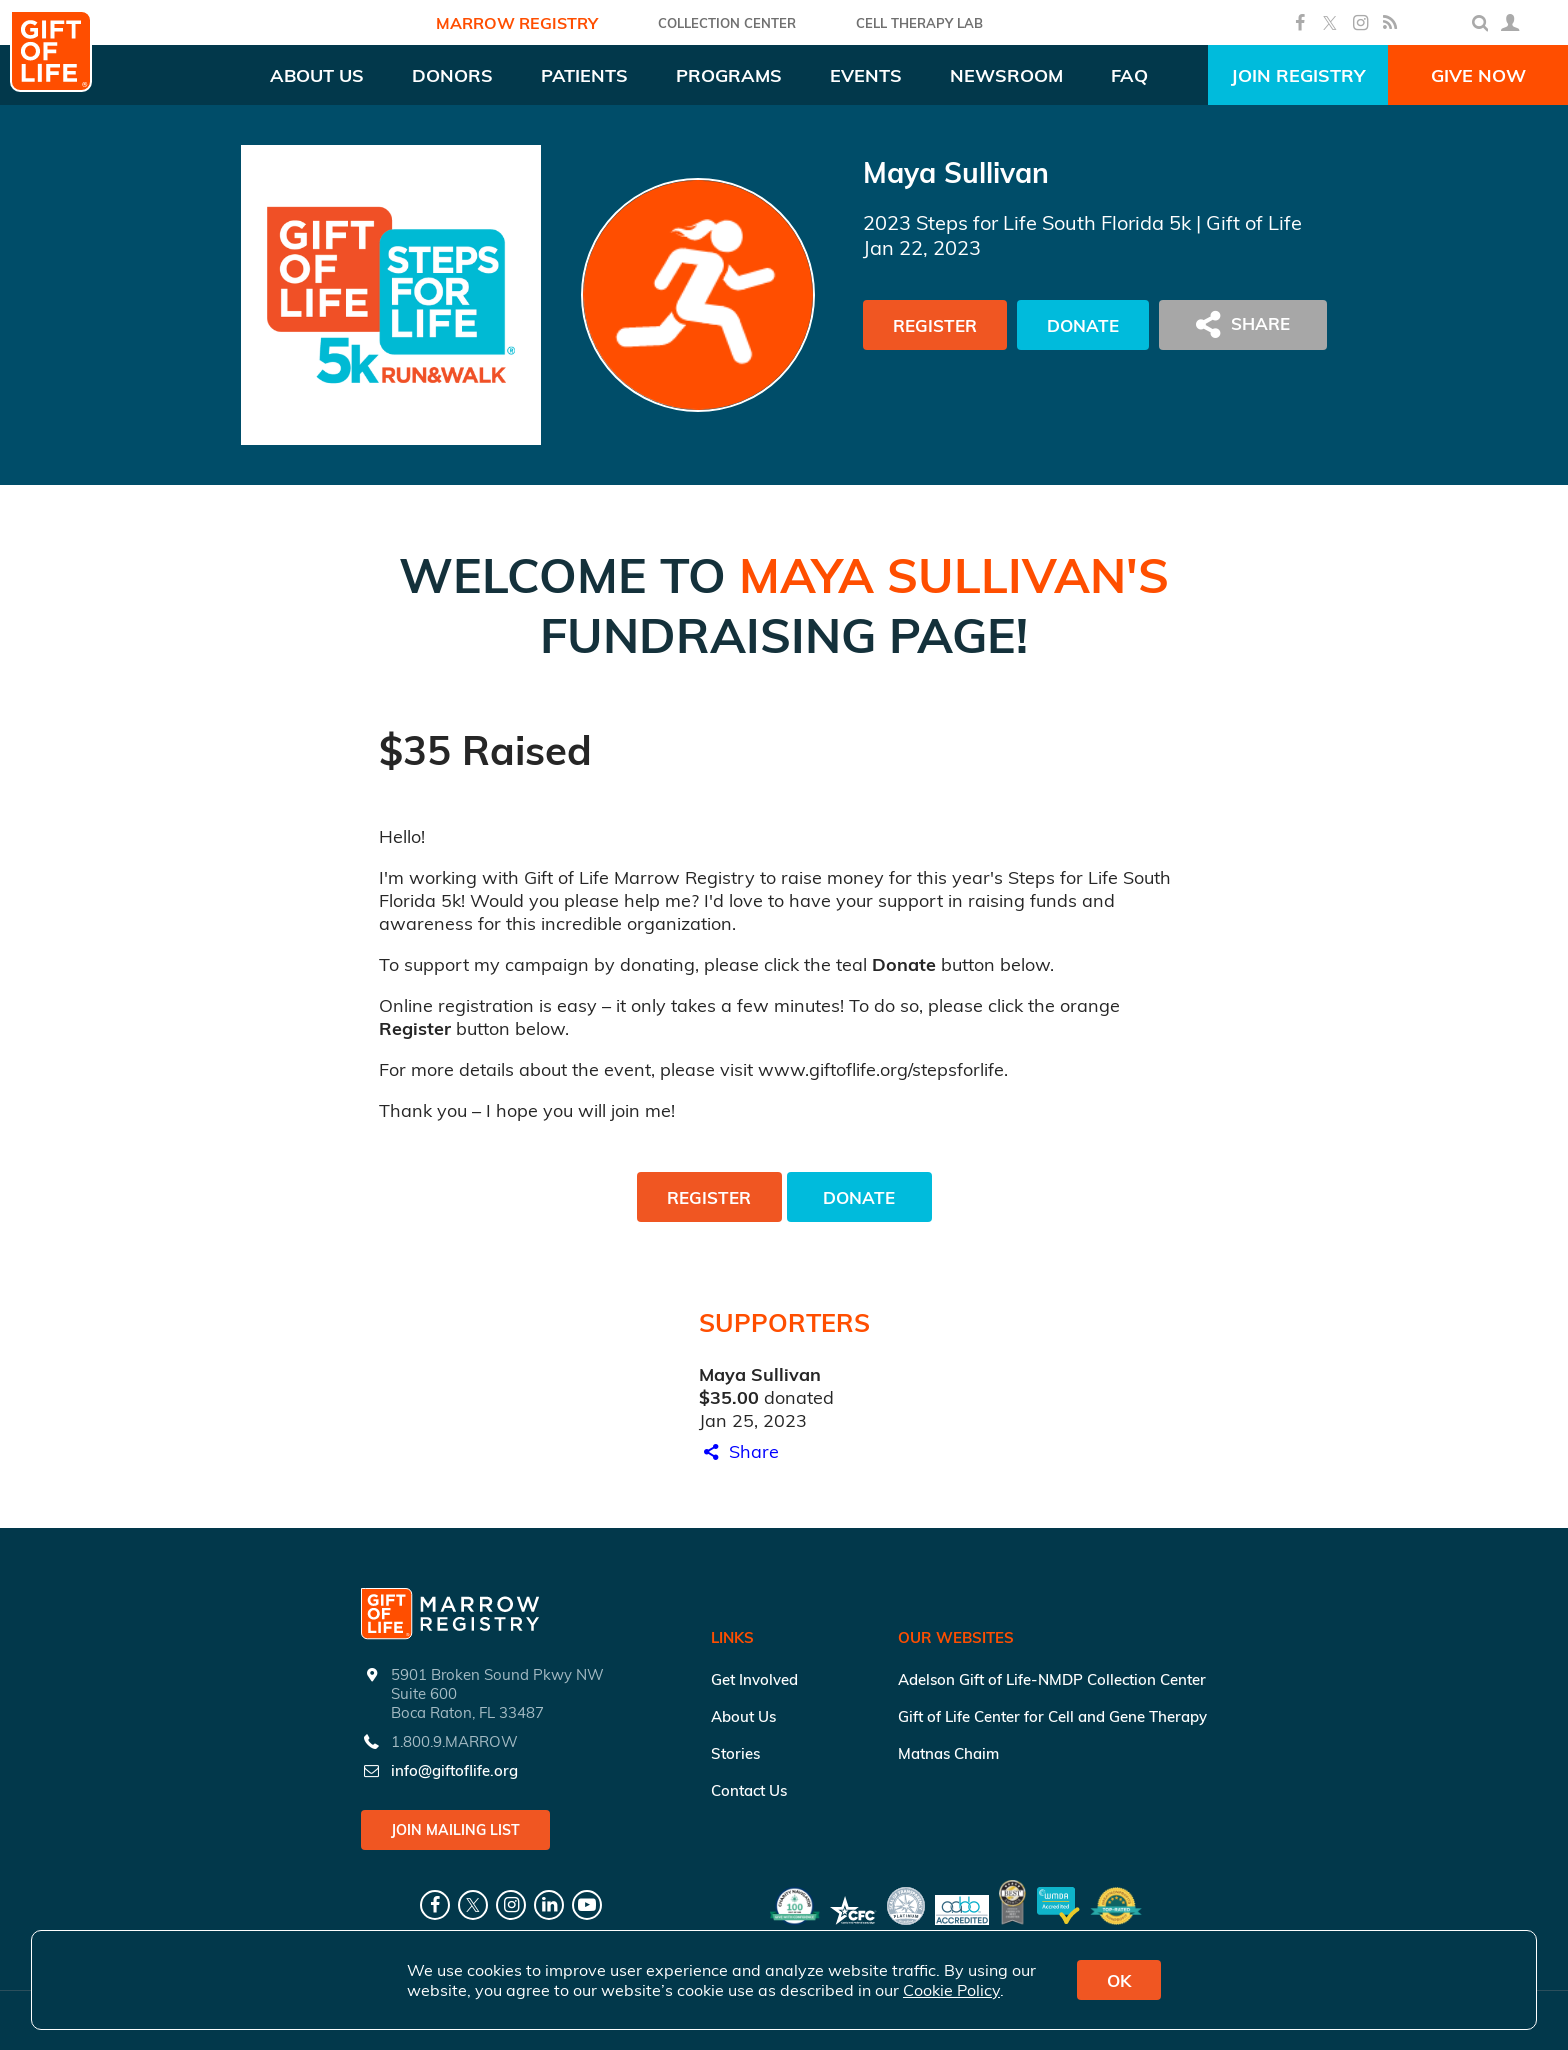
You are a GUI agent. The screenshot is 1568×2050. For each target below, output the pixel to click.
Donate (1083, 325)
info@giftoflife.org (454, 1770)
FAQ (1129, 75)
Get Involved (754, 1679)
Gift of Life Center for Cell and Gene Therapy (1052, 1716)
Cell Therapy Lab (919, 23)
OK (1119, 1980)
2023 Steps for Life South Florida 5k (1027, 222)
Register (935, 325)
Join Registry (1298, 75)
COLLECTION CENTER (727, 23)
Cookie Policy (951, 1990)
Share (739, 1451)
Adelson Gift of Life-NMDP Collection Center (1052, 1679)
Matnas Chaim (948, 1753)
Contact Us (749, 1790)
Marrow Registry (517, 23)
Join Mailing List (455, 1830)
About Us (743, 1716)
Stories (735, 1753)
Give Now (1478, 75)
